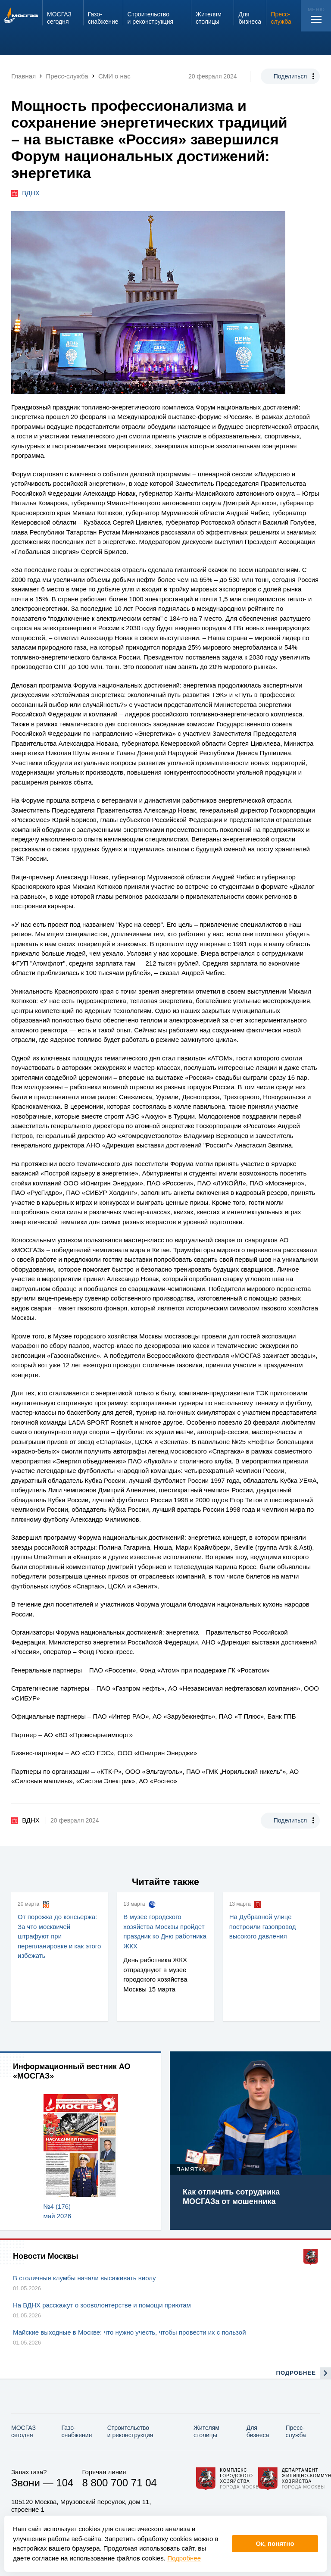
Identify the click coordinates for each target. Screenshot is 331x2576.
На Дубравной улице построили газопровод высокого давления (262, 1926)
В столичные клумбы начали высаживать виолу (84, 2278)
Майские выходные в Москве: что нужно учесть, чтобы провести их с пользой (129, 2332)
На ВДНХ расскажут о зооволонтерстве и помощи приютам (102, 2305)
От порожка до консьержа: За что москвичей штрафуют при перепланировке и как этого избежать (59, 1936)
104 (64, 2482)
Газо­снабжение (77, 2431)
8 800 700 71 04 (119, 2482)
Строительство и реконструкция (130, 2431)
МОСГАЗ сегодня (23, 2431)
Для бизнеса (258, 2431)
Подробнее (184, 2558)
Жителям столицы (206, 2431)
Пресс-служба (296, 2431)
